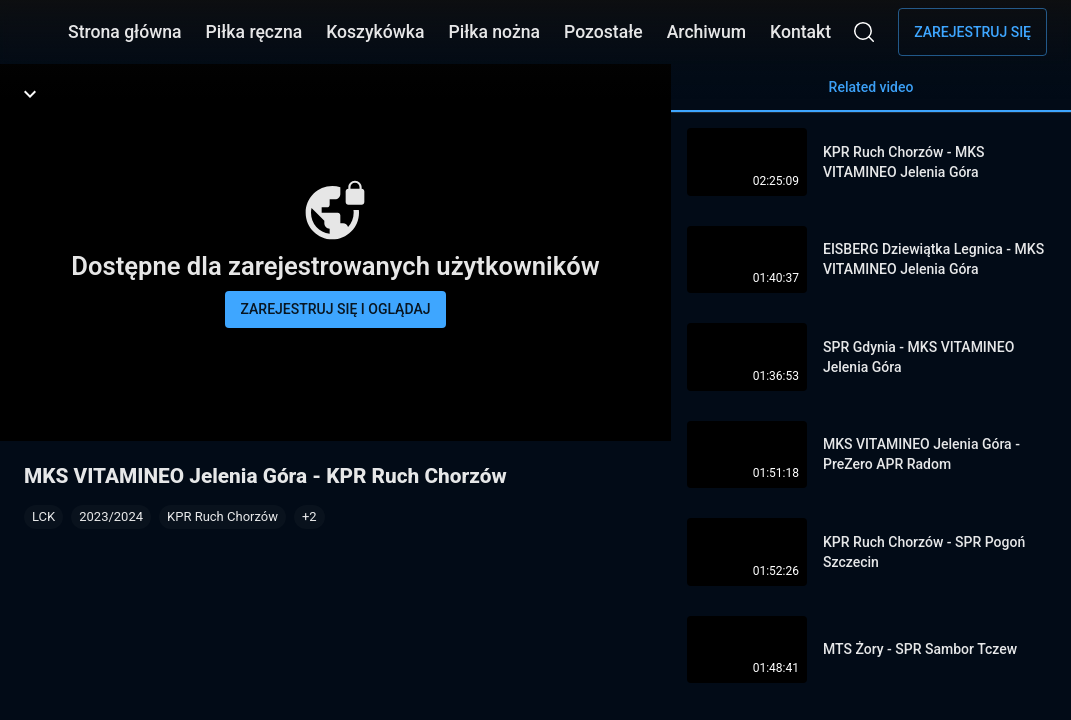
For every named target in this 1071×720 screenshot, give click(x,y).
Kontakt (800, 32)
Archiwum (706, 32)
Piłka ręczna (254, 32)
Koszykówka (375, 32)
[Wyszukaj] (864, 32)
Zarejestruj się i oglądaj (336, 309)
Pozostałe (603, 32)
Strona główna (125, 32)
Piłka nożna (494, 32)
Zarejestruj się (972, 32)
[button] (309, 517)
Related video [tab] (871, 95)
